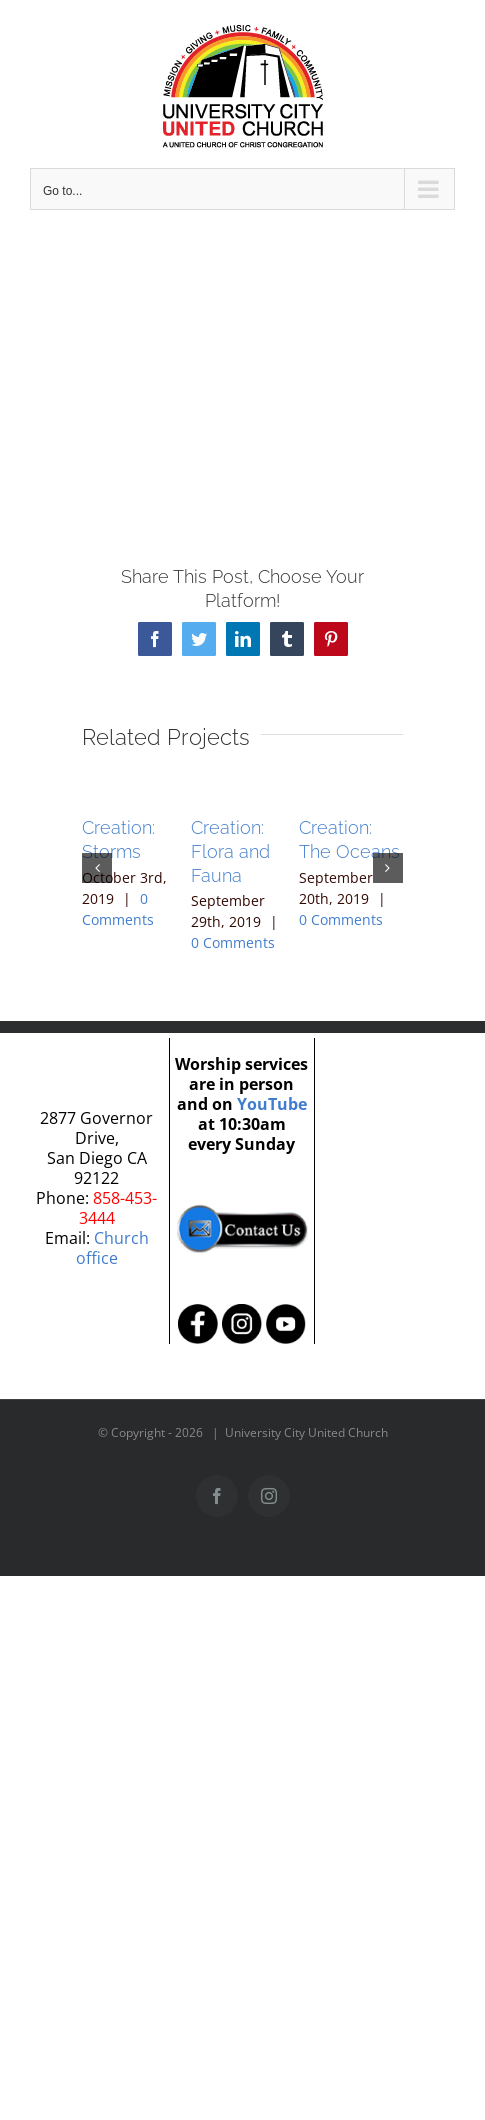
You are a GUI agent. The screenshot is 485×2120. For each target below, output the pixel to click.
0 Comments (233, 942)
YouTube (272, 1104)
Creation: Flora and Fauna (230, 851)
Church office (112, 1248)
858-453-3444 (118, 1208)
